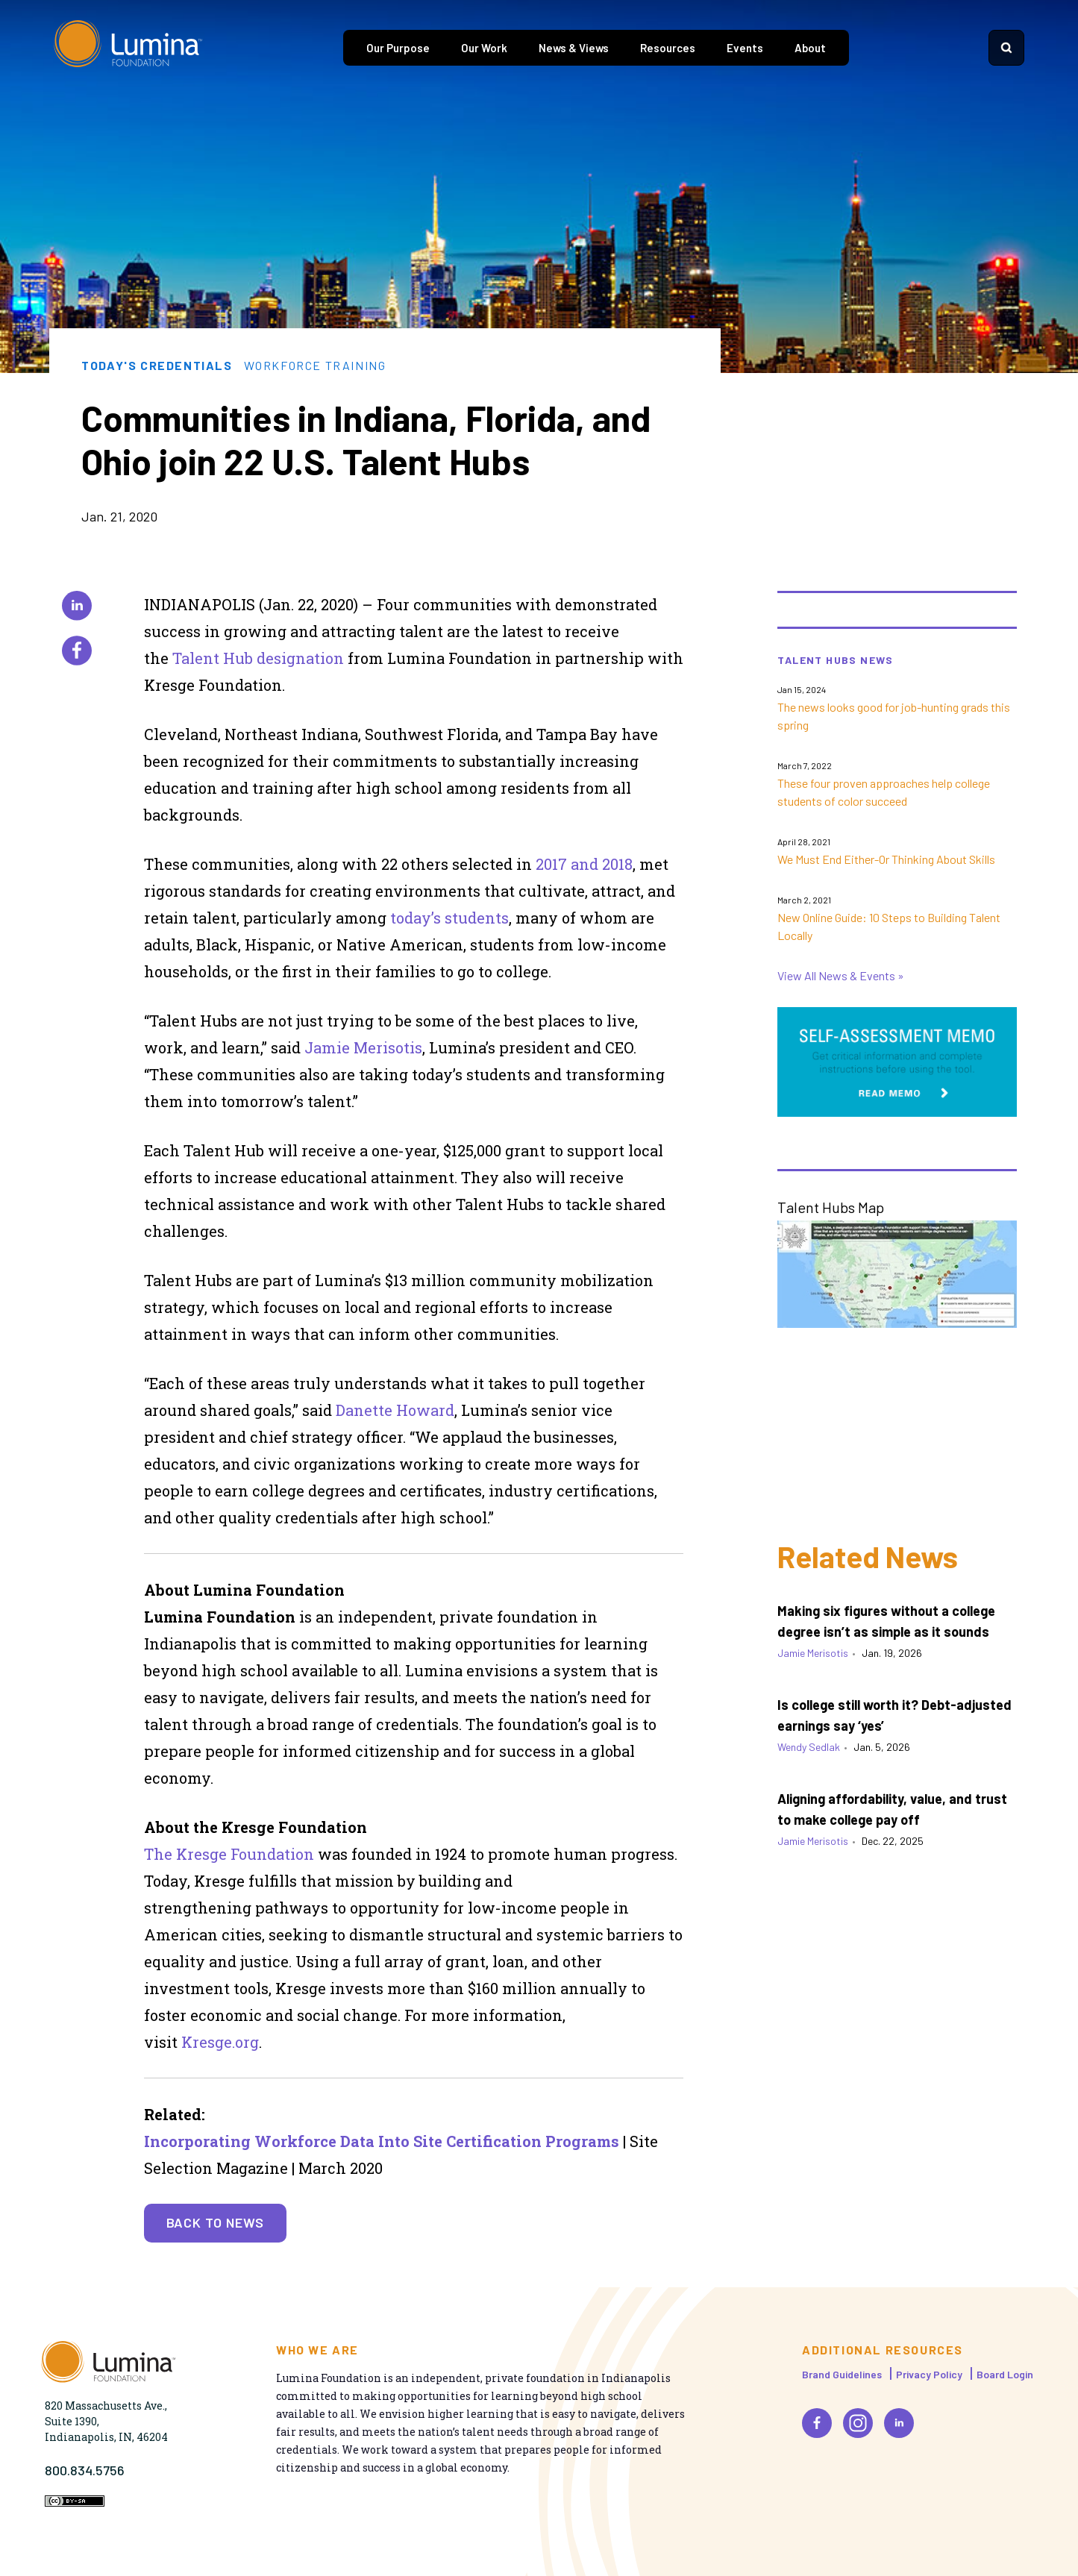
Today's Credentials (156, 365)
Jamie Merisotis (363, 1047)
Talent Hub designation (258, 658)
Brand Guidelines (842, 2374)
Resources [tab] (667, 47)
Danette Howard (395, 1410)
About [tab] (810, 47)
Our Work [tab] (484, 47)
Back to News (215, 2222)
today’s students (449, 917)
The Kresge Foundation (231, 1854)
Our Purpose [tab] (398, 47)
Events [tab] (745, 47)
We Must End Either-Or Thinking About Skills (886, 859)
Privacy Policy (929, 2374)
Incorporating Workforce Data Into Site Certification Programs (381, 2141)
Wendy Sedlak (808, 1746)
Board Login (1005, 2374)
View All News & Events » (840, 975)
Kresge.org (220, 2042)
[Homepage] (128, 47)
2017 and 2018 (584, 864)
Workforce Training (315, 365)
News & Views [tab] (574, 47)
